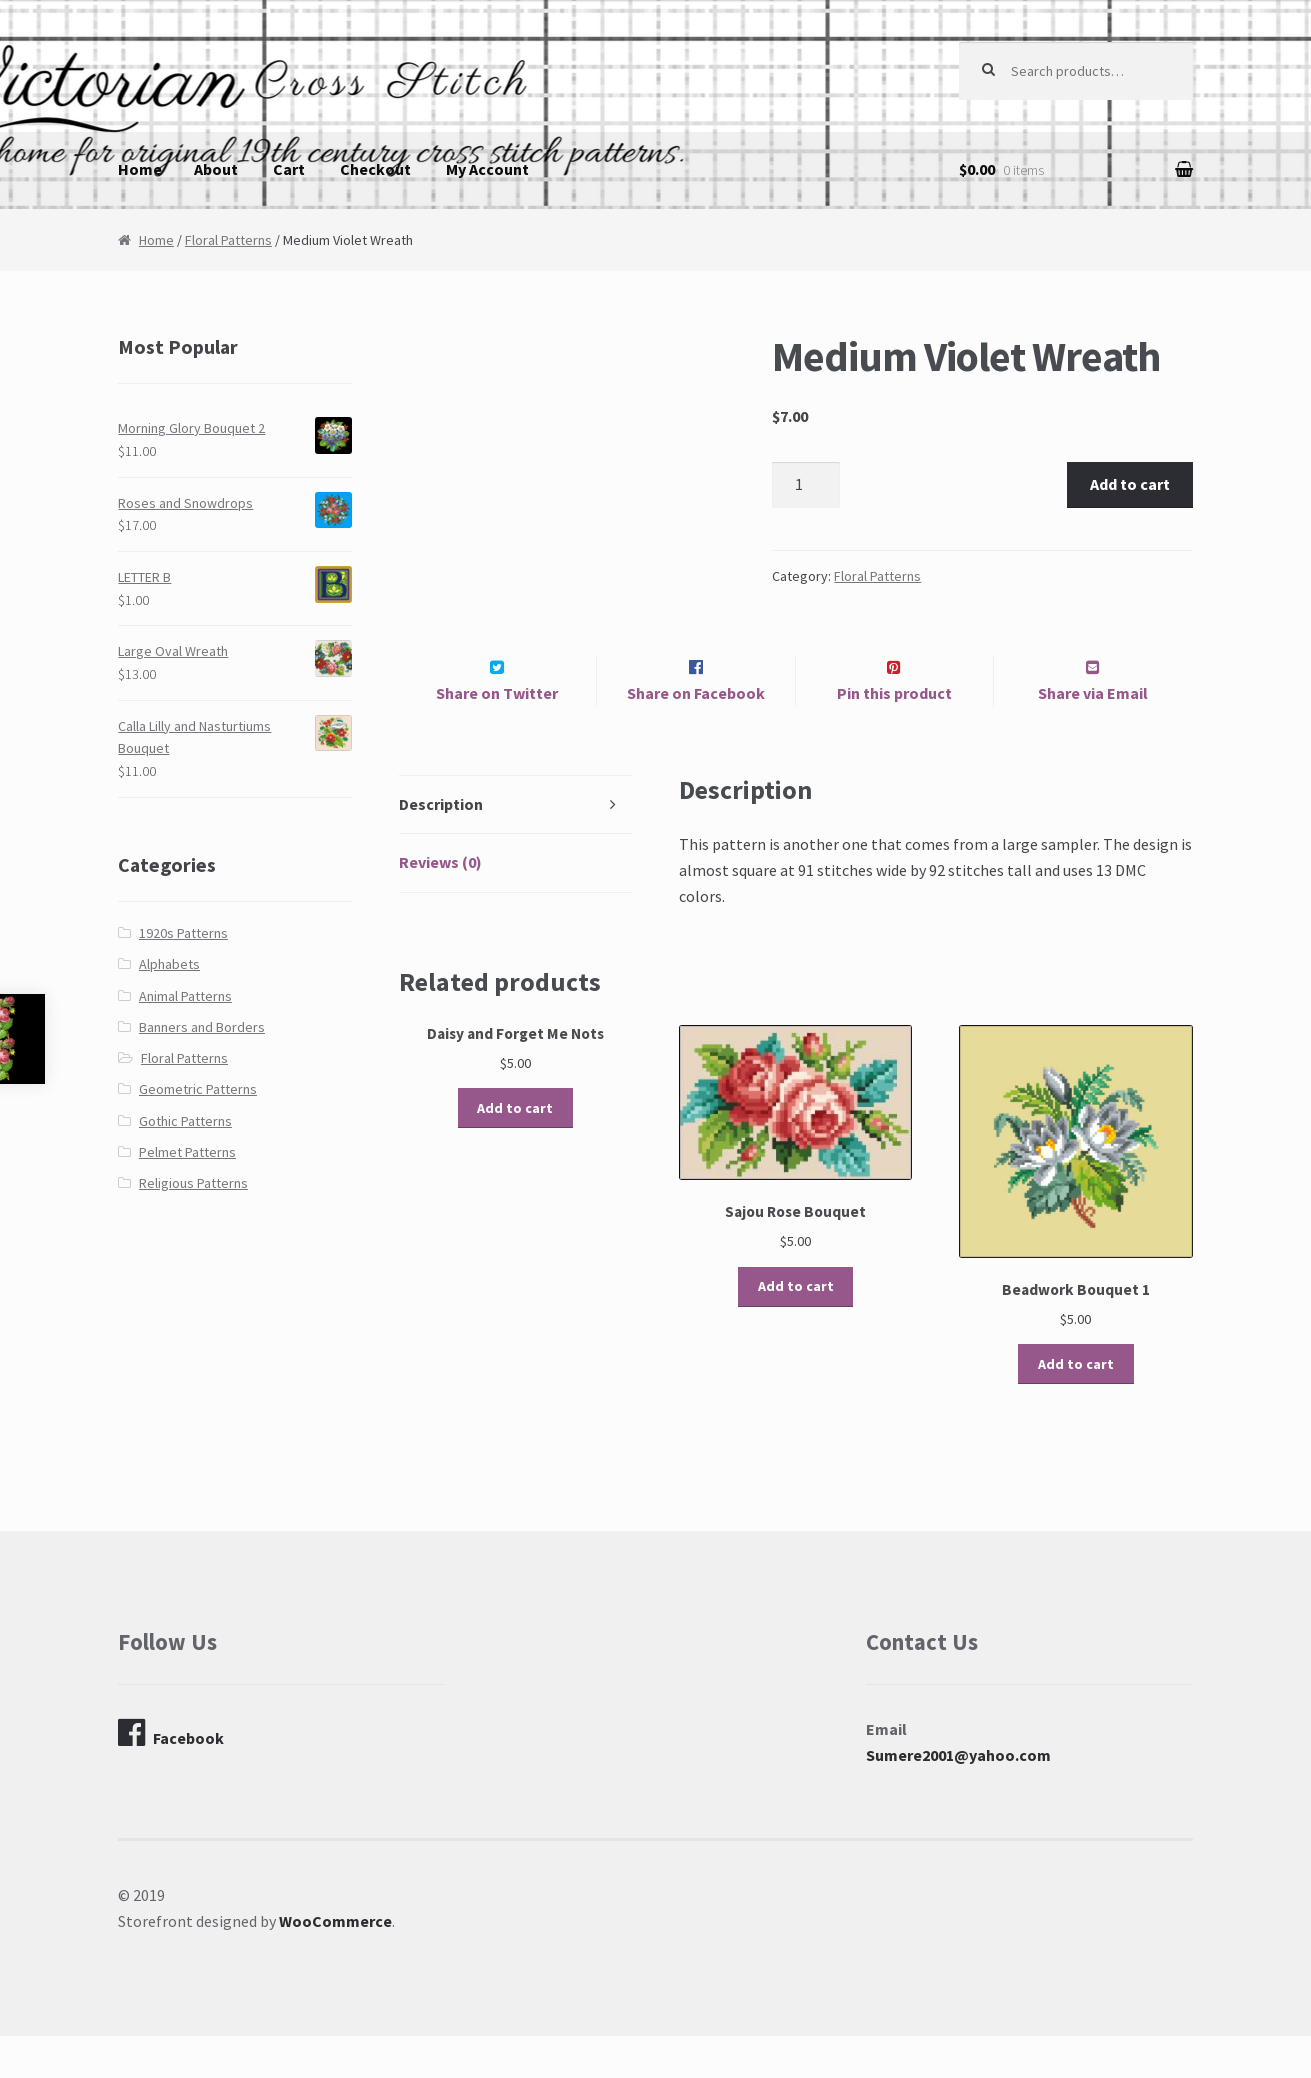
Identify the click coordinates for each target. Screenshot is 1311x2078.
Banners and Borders (202, 1027)
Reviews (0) (440, 905)
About (216, 169)
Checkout (375, 169)
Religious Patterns (193, 1183)
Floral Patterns (228, 240)
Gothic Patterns (185, 1121)
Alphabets (169, 964)
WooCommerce (335, 1963)
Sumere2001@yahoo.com (958, 1797)
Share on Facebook (696, 735)
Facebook (171, 1775)
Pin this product (894, 735)
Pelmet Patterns (187, 1152)
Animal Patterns (185, 996)
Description (441, 846)
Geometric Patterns (198, 1089)
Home (140, 169)
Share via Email (1093, 735)
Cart (289, 169)
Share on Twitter (497, 735)
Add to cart (1130, 484)
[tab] (516, 847)
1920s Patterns (183, 933)
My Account (487, 169)
